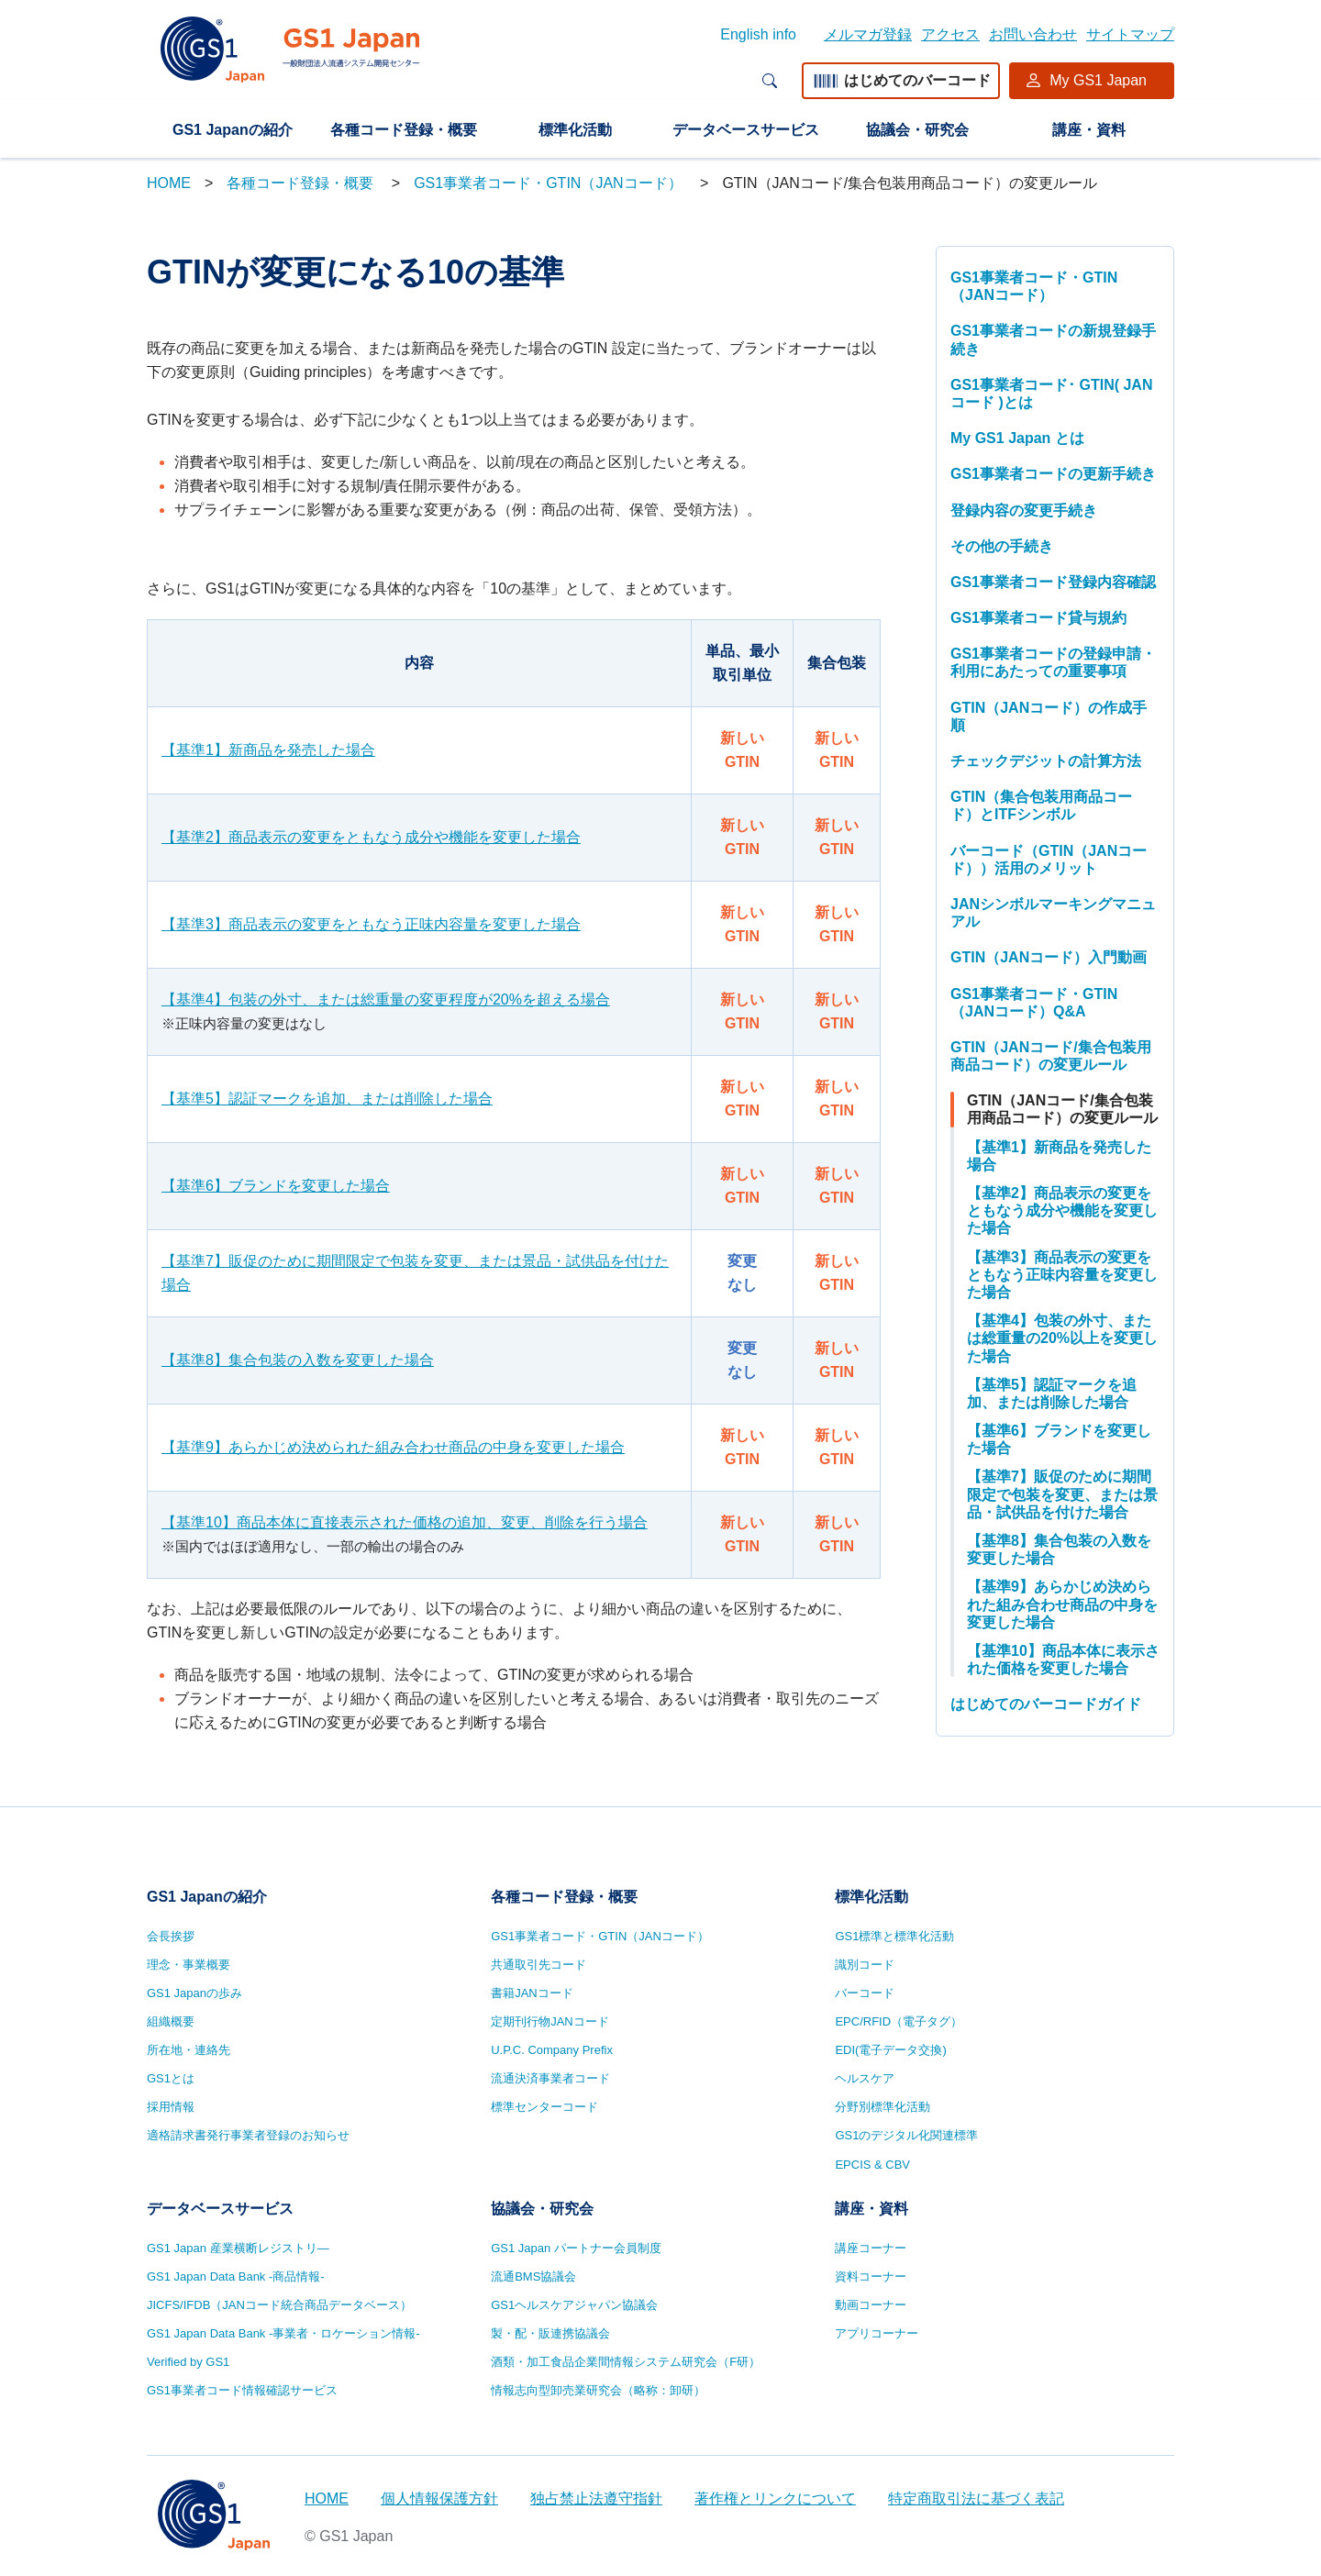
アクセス (950, 34)
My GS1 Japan (1098, 80)
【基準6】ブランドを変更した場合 (275, 1186)
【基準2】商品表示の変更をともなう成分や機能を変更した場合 (371, 837)
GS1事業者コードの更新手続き (1053, 474)
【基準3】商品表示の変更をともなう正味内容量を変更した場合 (371, 924)
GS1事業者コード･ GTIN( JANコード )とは (1051, 393)
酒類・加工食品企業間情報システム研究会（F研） (625, 2362)
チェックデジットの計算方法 (1045, 761)
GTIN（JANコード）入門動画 (1048, 957)
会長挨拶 (170, 1936)
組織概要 (170, 2021)
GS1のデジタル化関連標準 (906, 2135)
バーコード (864, 1993)
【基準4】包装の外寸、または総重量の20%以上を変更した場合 (1062, 1338)
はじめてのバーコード (901, 80)
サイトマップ (1130, 34)
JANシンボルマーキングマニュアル (1053, 912)
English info (758, 34)
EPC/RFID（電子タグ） (898, 2021)
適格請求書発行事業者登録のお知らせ (248, 2135)
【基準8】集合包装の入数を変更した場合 (297, 1360)
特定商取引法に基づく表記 (976, 2498)
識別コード (864, 1964)
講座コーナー (870, 2248)
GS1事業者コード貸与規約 (1038, 618)
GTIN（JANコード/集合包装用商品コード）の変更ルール (1050, 1055)
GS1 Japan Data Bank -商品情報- (236, 2276)
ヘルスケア (864, 2078)
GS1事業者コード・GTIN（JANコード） (550, 183)
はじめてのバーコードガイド (1045, 1704)
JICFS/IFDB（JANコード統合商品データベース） (279, 2305)
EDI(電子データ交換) (890, 2050)
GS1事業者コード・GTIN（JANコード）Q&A (1033, 1002)
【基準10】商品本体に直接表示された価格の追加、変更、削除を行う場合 (404, 1522)
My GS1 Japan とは (1017, 438)
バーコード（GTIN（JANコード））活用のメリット (1048, 859)
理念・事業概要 (188, 1964)
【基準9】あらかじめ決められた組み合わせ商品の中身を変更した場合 (393, 1447)
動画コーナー (870, 2305)
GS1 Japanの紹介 (232, 130)
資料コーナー (870, 2276)
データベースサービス (745, 130)
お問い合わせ (1033, 34)
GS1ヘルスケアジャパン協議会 (574, 2305)
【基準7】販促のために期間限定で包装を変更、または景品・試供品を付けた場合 (415, 1273)
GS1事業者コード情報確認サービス (242, 2390)
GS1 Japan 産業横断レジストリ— (238, 2248)
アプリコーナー (876, 2333)
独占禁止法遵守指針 (596, 2498)
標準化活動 (575, 130)
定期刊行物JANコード (550, 2021)
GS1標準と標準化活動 (894, 1936)
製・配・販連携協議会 (550, 2333)
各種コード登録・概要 (403, 130)
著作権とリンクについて (775, 2498)
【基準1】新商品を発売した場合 (268, 750)
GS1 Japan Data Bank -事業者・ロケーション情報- (283, 2333)
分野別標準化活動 (882, 2107)
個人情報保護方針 (439, 2498)
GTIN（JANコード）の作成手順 (1048, 716)
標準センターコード (544, 2107)
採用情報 (170, 2107)
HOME (169, 183)
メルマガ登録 (868, 34)
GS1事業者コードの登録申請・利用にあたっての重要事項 (1053, 662)
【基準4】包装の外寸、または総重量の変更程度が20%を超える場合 (385, 999)
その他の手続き (1001, 546)
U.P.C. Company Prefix (552, 2050)
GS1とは (170, 2078)
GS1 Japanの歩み (194, 1993)
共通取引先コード (538, 1964)
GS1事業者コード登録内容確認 (1053, 582)
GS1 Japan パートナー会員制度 (576, 2248)
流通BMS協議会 (533, 2276)
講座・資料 (1089, 130)
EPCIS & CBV (872, 2164)
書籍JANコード (532, 1993)
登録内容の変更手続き (1023, 510)
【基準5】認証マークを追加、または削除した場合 (327, 1098)
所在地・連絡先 (188, 2050)
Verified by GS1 (188, 2362)
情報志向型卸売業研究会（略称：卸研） (598, 2390)
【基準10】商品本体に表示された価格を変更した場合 (1063, 1659)
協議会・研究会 (917, 130)
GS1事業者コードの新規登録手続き (1053, 339)
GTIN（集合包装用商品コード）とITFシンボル (1041, 805)
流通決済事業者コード (550, 2078)
